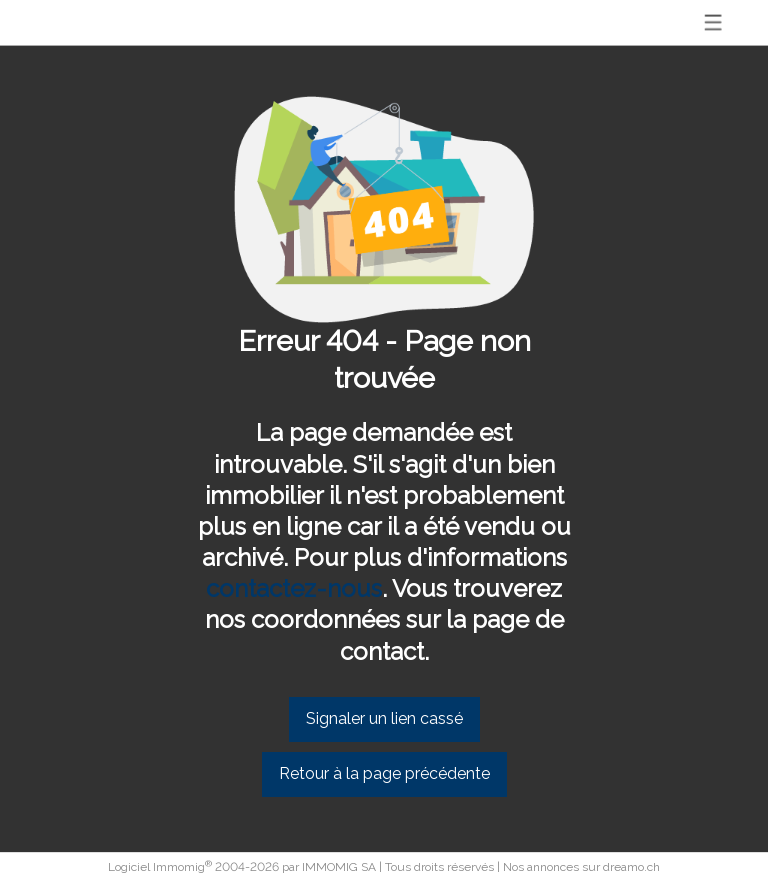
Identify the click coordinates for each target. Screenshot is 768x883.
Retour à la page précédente (384, 773)
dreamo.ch (631, 867)
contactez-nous (294, 588)
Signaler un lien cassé (384, 718)
